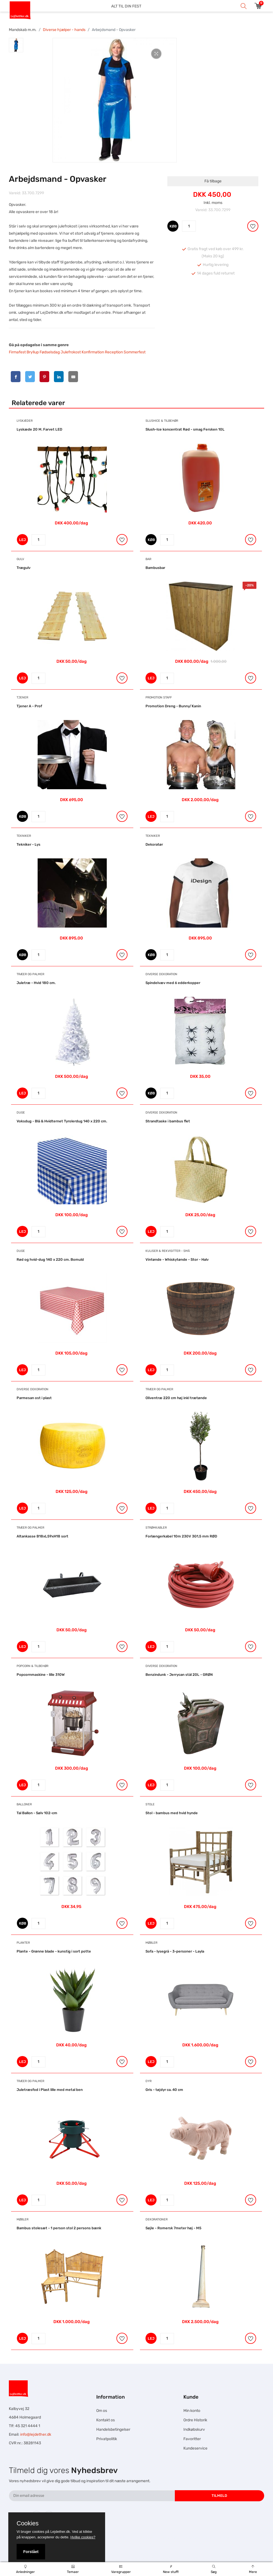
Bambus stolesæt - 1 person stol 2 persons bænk (59, 2228)
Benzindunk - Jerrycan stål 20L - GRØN (179, 1675)
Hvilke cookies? (82, 2537)
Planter (23, 1943)
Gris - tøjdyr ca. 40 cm (164, 2090)
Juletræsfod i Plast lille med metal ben (50, 2090)
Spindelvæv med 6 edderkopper (172, 983)
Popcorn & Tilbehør (32, 1666)
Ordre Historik (195, 2420)
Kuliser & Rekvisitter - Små (167, 1251)
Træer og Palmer (30, 974)
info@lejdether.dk (35, 2434)
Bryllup (33, 352)
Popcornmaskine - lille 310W (41, 1675)
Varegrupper (121, 2569)
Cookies (27, 2523)
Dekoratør (154, 844)
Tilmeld (219, 2496)
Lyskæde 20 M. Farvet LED (39, 429)
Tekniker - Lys (28, 844)
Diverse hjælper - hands (64, 29)
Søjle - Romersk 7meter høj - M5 (173, 2228)
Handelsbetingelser (113, 2429)
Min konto (191, 2410)
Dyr (148, 2081)
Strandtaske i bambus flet (167, 1121)
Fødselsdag (50, 352)
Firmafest (17, 352)
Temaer (73, 2569)
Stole (150, 1804)
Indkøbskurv (194, 2429)
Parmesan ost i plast (34, 1398)
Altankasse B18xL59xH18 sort (42, 1536)
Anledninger (25, 2569)
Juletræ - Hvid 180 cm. (36, 983)
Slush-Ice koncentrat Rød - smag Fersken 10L (185, 429)
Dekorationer (156, 2219)
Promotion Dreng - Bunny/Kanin (173, 706)
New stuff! (171, 2569)
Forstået (30, 2551)
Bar (148, 559)
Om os (101, 2410)
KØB (173, 226)
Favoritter (192, 2439)
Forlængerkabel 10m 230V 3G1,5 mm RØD (181, 1536)
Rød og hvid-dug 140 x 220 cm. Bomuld (50, 1259)
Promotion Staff (158, 697)
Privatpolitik (106, 2439)
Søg (214, 2569)
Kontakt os (105, 2420)
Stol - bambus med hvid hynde (171, 1813)
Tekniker (24, 836)
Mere (253, 2569)
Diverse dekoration (161, 974)
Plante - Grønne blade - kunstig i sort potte (54, 1951)
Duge (21, 1112)
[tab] (16, 45)
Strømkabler (156, 1527)
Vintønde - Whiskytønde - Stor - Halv (177, 1259)
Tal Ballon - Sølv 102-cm (37, 1813)
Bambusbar (155, 568)
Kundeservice (195, 2448)
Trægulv (23, 568)
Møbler (151, 1943)
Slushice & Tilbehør (161, 421)
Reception (114, 352)
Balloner (24, 1804)
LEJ (22, 540)
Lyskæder (25, 421)
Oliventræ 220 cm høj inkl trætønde (176, 1398)
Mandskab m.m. (23, 29)
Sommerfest (134, 352)
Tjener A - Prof (29, 706)
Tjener (22, 697)
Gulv (20, 559)
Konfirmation (93, 352)
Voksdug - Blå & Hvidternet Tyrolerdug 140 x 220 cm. (62, 1121)
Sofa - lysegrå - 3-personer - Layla (174, 1951)
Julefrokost (71, 352)
